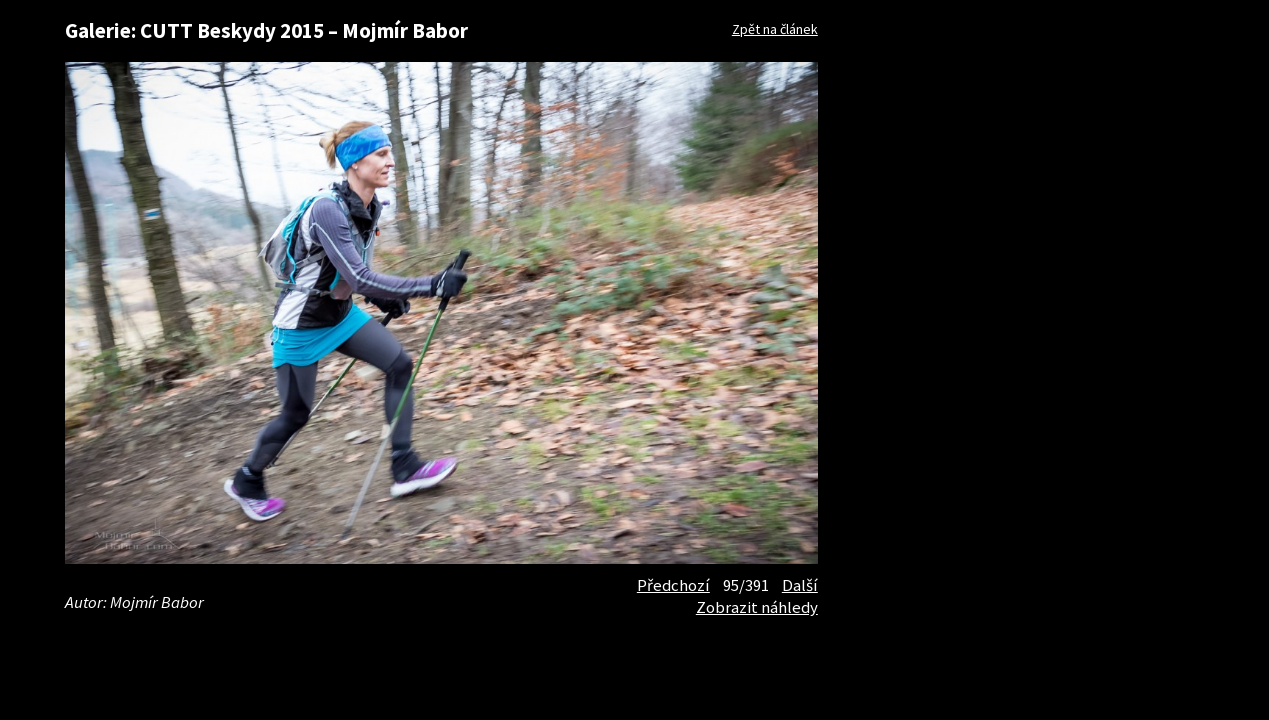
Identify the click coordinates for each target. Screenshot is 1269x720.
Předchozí (673, 585)
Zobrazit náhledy (757, 607)
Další (800, 585)
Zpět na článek (775, 29)
